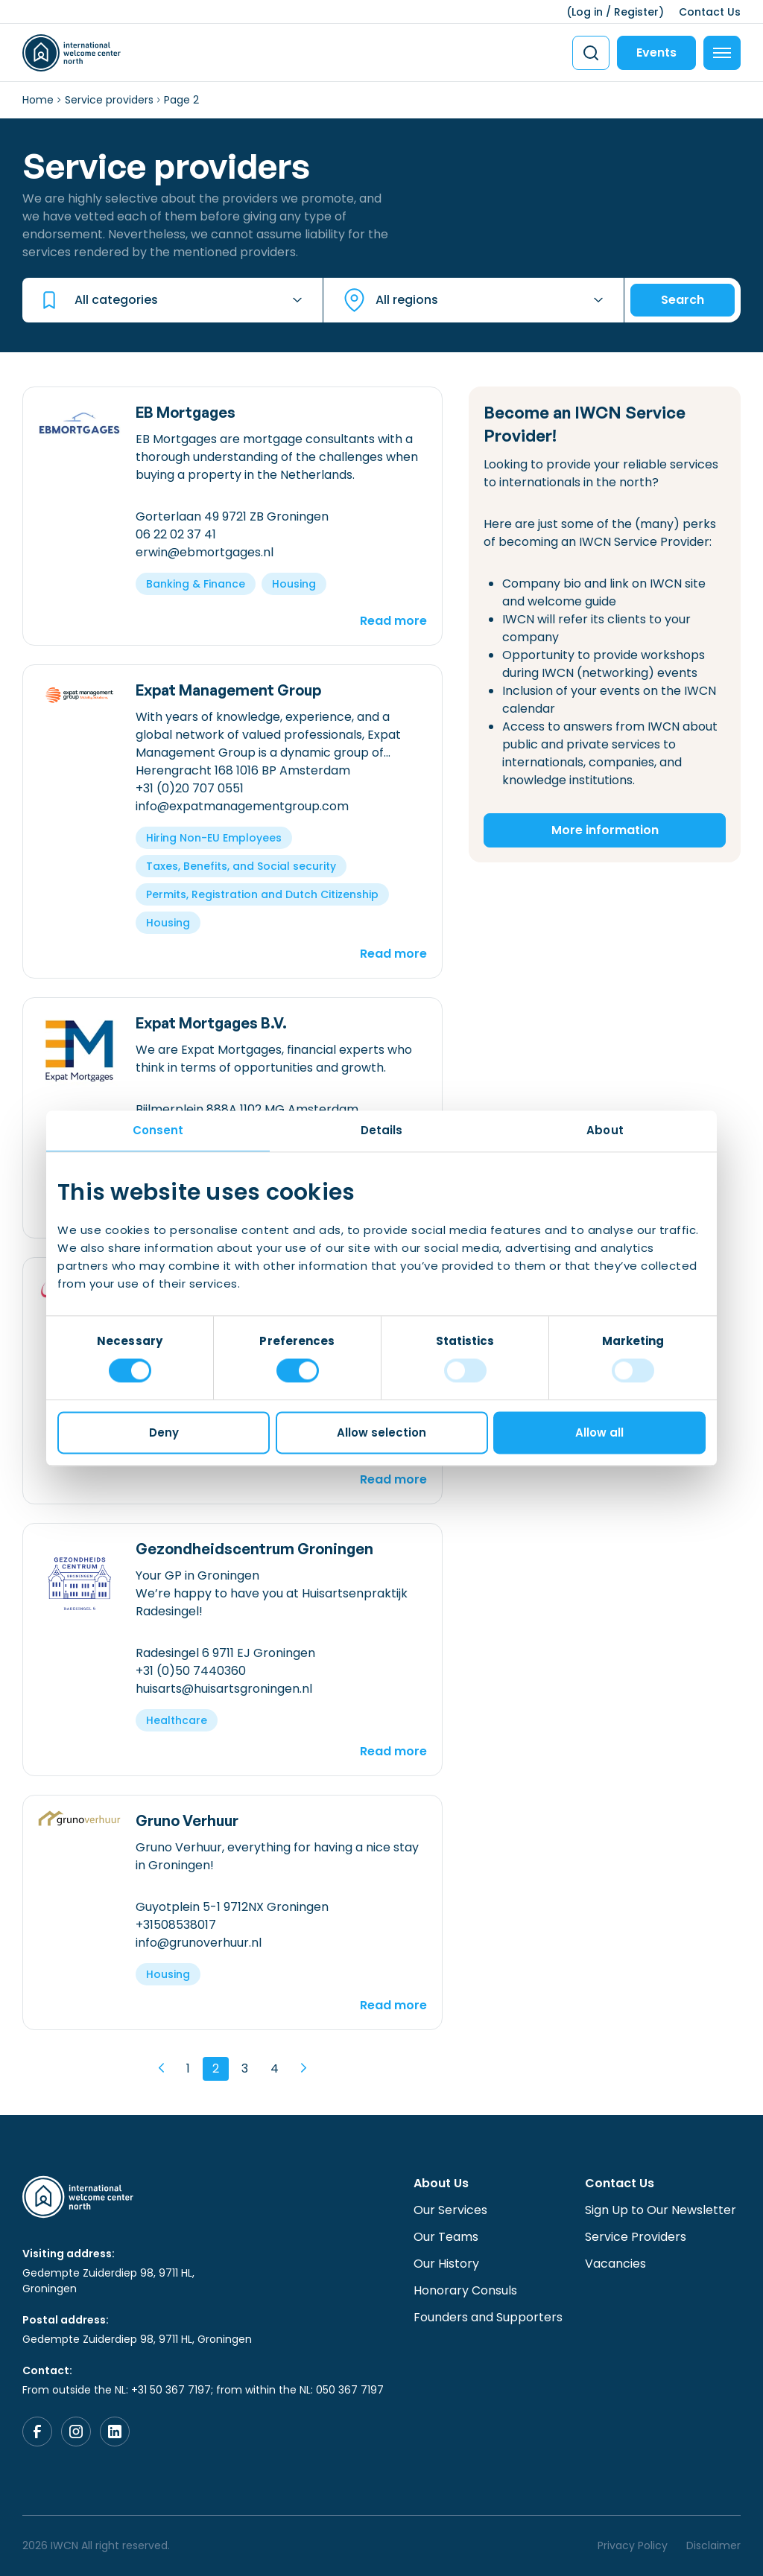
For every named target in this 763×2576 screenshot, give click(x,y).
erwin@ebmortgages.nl (204, 552)
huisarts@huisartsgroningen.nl (224, 1688)
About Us (441, 2183)
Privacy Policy (633, 2545)
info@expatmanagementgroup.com (242, 806)
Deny (164, 1432)
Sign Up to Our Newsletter (660, 2210)
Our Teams (446, 2236)
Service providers (109, 99)
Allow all (599, 1432)
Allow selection (381, 1432)
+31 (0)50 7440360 (191, 1670)
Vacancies (615, 2263)
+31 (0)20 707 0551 (190, 788)
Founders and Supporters (488, 2317)
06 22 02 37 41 (176, 534)
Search (682, 299)
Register (636, 11)
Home (38, 99)
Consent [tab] (158, 1130)
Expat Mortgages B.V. (211, 1023)
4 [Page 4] (274, 2068)
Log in (587, 11)
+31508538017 (176, 1924)
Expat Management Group (228, 690)
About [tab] (605, 1130)
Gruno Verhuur (187, 1820)
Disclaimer (713, 2545)
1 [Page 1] (188, 2068)
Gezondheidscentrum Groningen (254, 1548)
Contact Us (710, 11)
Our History (446, 2263)
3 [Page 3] (244, 2068)
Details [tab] (382, 1130)
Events (656, 52)
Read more (393, 620)
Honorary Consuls (465, 2290)
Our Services (450, 2210)
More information (605, 830)
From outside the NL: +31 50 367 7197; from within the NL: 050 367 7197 (203, 2389)
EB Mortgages (185, 412)
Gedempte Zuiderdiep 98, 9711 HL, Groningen (108, 2280)
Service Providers (635, 2236)
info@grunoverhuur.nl (199, 1942)
